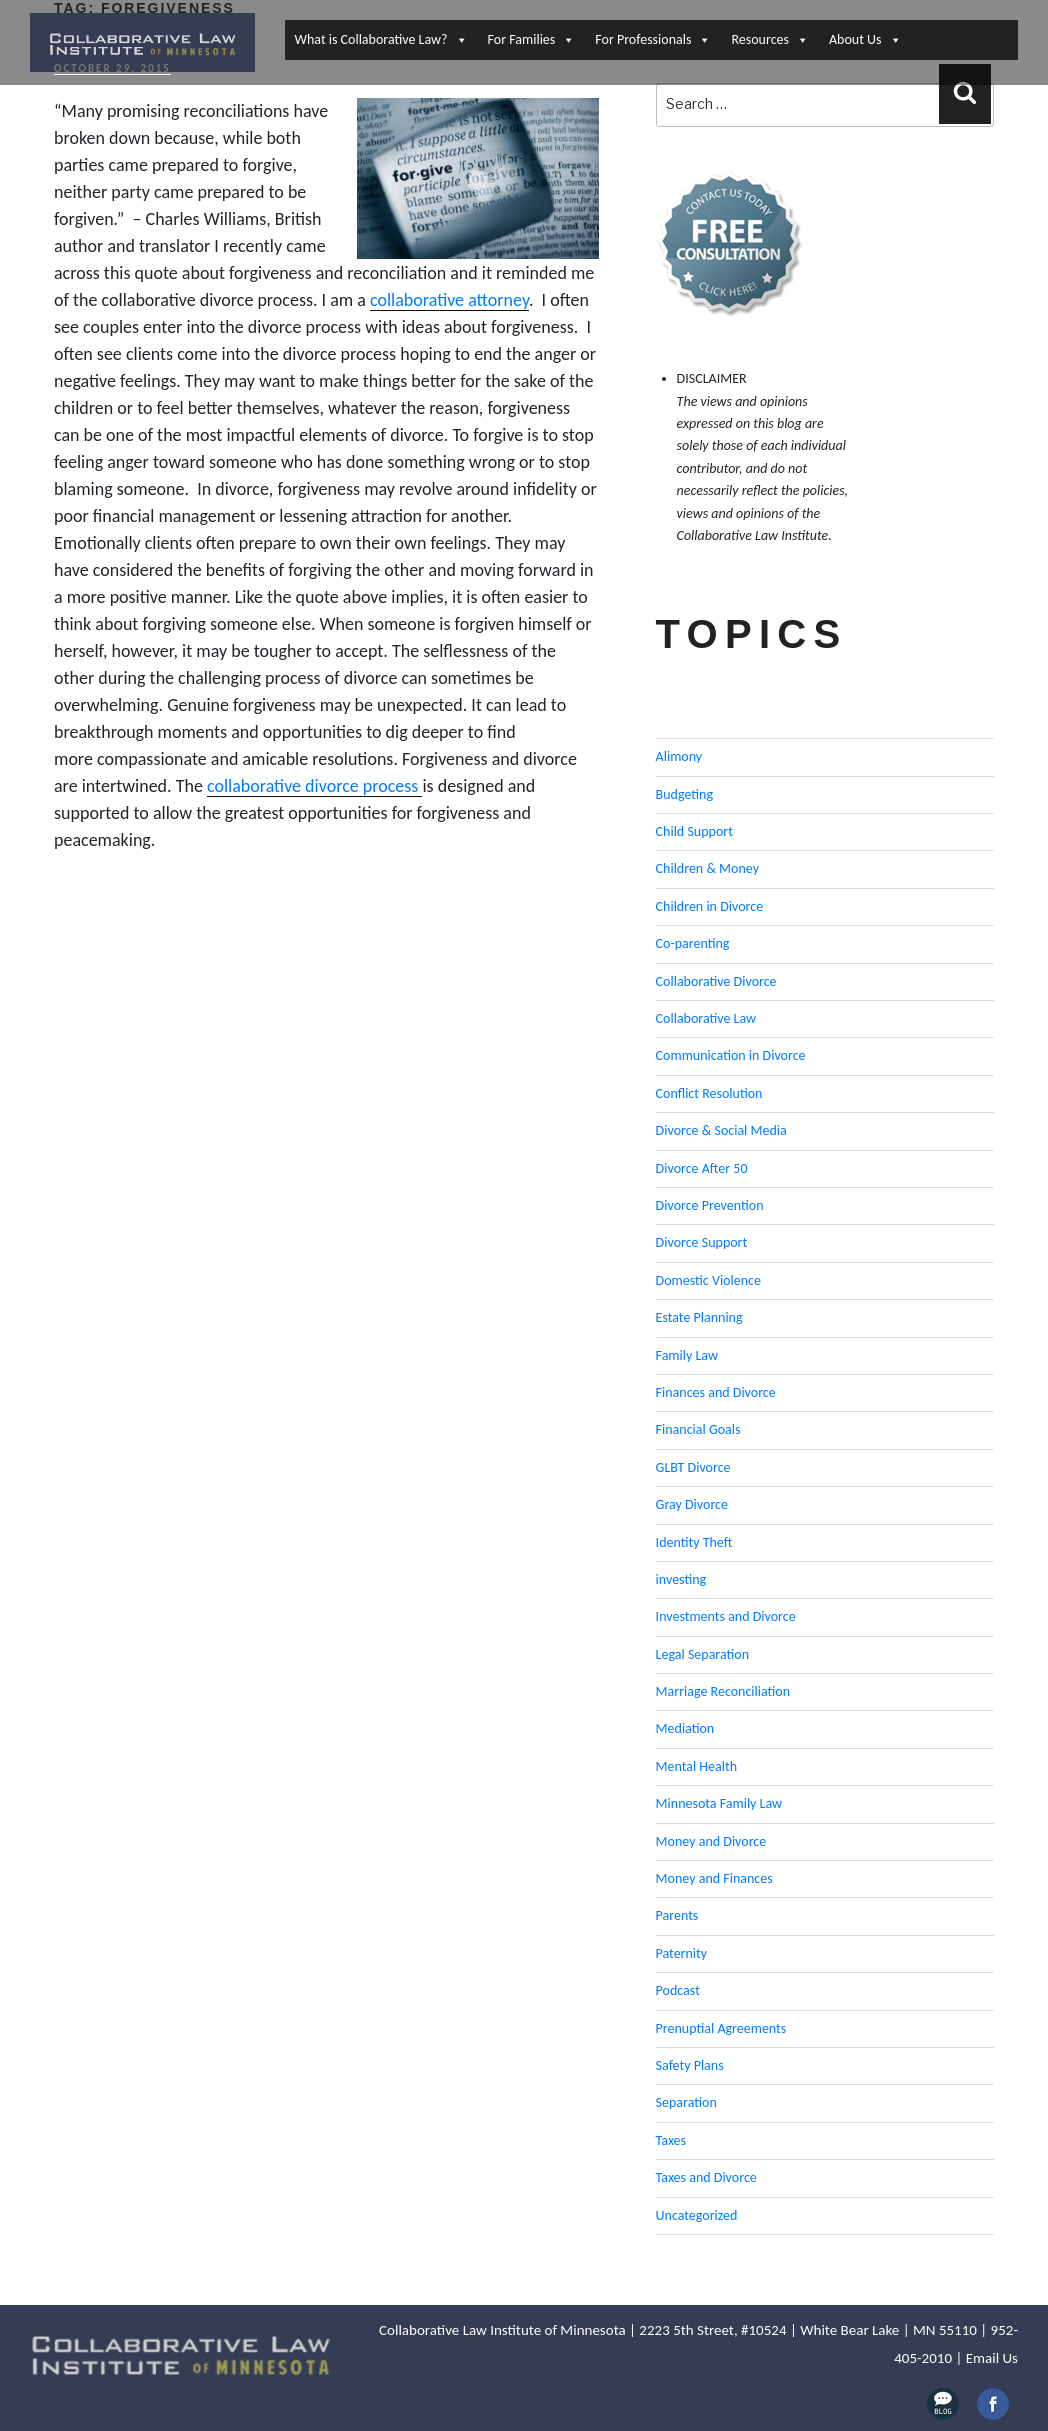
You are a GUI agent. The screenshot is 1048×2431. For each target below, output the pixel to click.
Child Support (694, 831)
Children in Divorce (709, 906)
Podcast (678, 1990)
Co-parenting (693, 943)
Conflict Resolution (709, 1093)
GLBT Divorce (693, 1467)
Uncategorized (697, 2215)
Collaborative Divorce (716, 981)
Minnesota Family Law (719, 1803)
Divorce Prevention (710, 1205)
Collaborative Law (706, 1018)
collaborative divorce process (315, 786)
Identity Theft (694, 1542)
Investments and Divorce (726, 1616)
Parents (677, 1915)
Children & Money (707, 868)
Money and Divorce (711, 1841)
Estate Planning (699, 1317)
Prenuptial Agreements (721, 2028)
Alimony (679, 756)
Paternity (682, 1953)
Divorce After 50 (702, 1168)
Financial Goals (698, 1429)
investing (681, 1579)
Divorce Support (702, 1242)
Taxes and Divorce (706, 2177)
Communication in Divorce (731, 1055)
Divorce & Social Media (721, 1130)
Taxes (671, 2140)
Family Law (687, 1355)
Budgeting (684, 794)
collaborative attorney (449, 300)
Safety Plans (690, 2065)
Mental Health (696, 1766)
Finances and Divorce (716, 1392)
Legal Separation (702, 1654)
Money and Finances (714, 1878)
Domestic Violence (708, 1280)
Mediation (685, 1728)
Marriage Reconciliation (723, 1691)
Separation (686, 2102)
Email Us (992, 2358)
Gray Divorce (692, 1504)
